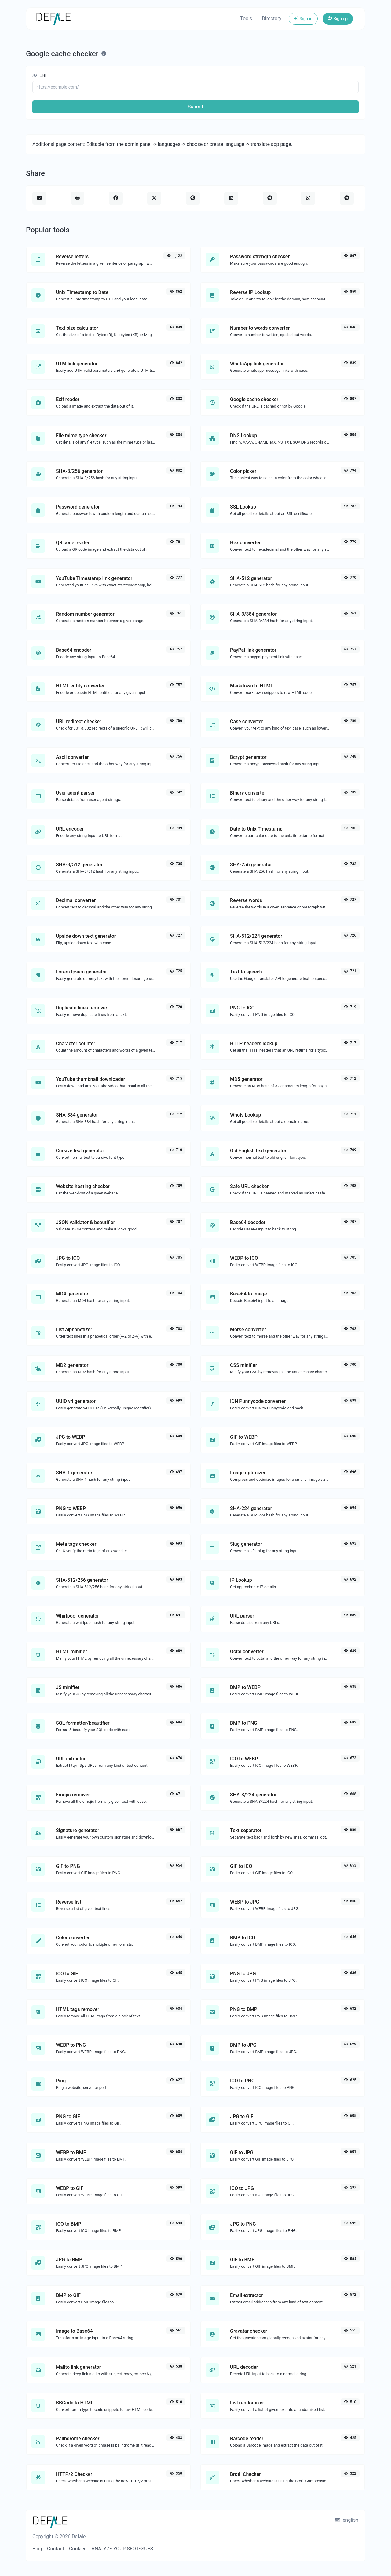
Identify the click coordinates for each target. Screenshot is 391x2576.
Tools (246, 18)
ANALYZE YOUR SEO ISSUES (122, 2549)
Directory (271, 18)
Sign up (338, 18)
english (346, 2520)
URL (40, 75)
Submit (195, 107)
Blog (37, 2549)
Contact (55, 2549)
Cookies (77, 2549)
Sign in (303, 18)
